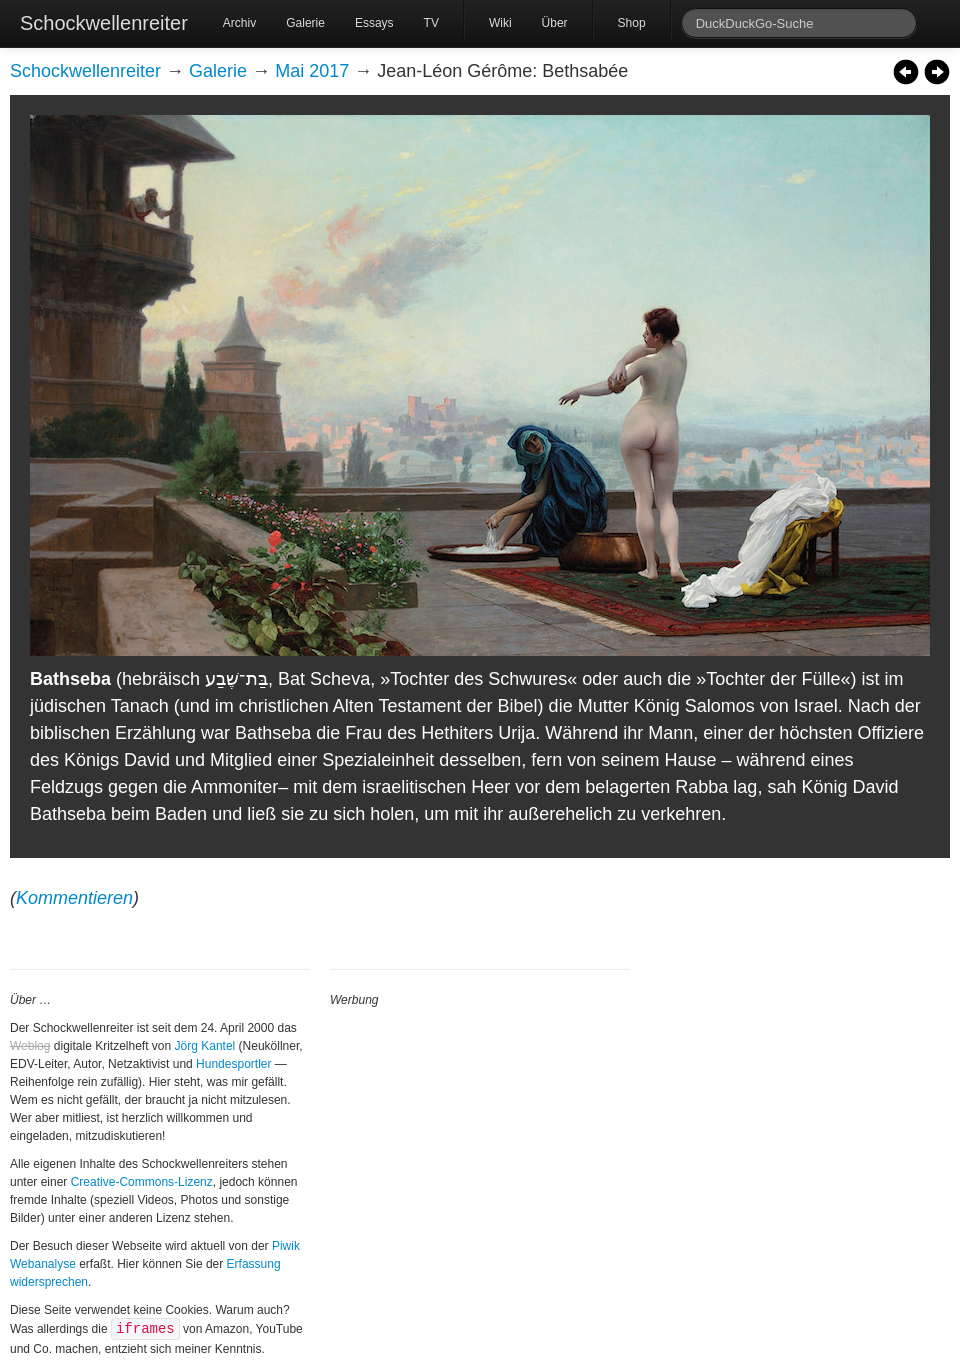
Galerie (305, 23)
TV (431, 23)
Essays (374, 23)
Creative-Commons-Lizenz (142, 1182)
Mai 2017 (312, 71)
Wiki (500, 23)
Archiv (239, 23)
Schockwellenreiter (104, 23)
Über (555, 23)
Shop (632, 23)
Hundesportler (233, 1064)
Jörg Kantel (205, 1046)
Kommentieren (74, 898)
